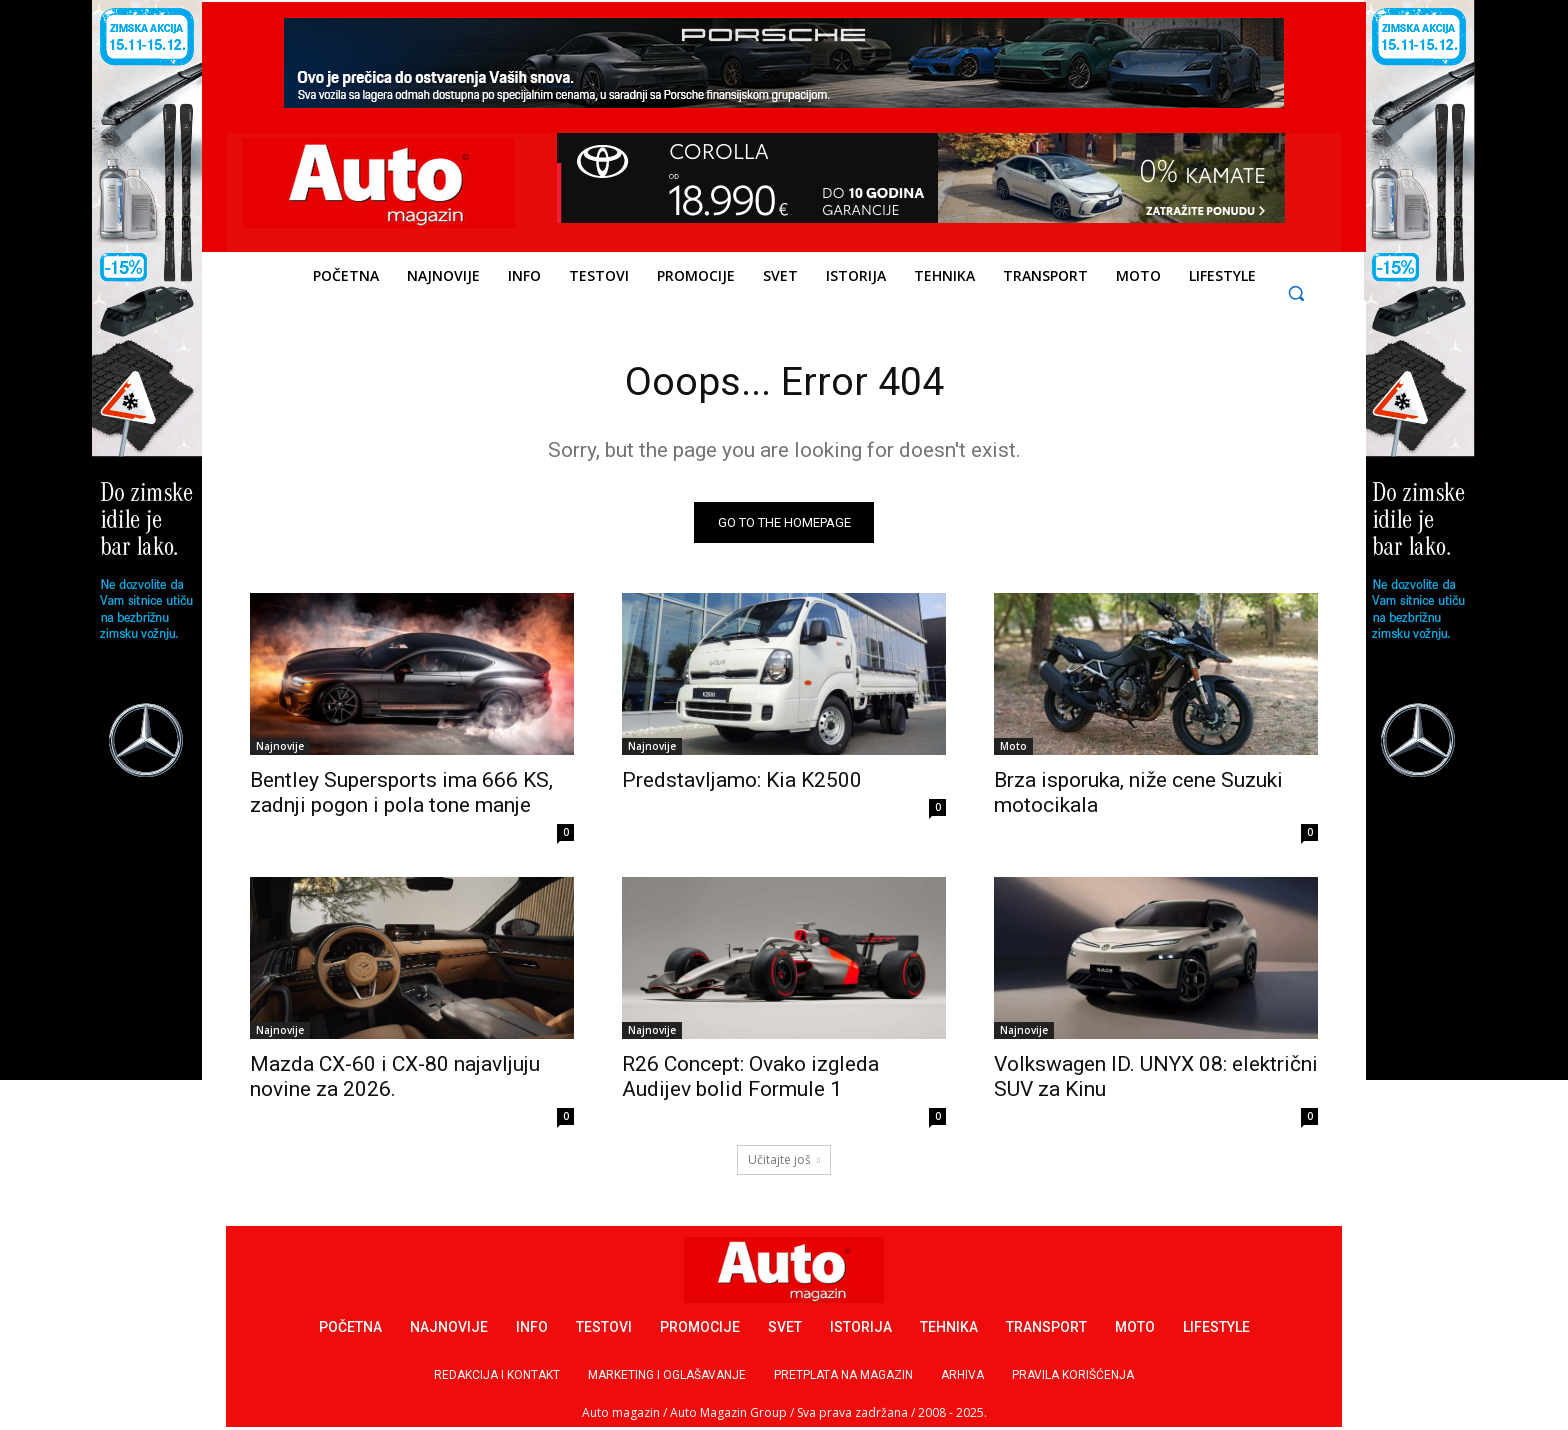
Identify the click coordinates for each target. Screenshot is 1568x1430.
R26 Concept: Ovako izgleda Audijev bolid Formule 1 (750, 1077)
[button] (1296, 292)
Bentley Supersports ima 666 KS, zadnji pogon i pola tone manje (401, 793)
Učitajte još (784, 1160)
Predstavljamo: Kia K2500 (742, 781)
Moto (1013, 747)
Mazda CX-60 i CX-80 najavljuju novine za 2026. (395, 1077)
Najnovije (280, 747)
